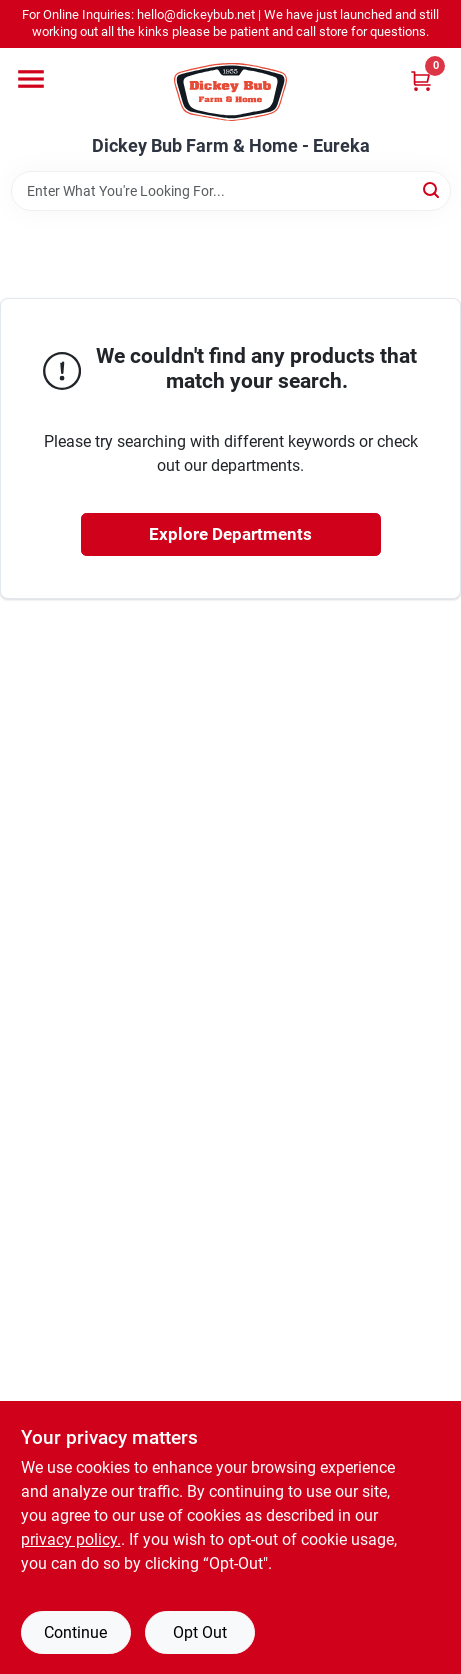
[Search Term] (231, 191)
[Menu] (31, 79)
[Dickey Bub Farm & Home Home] (230, 92)
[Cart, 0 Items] (421, 80)
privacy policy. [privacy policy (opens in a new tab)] (71, 1539)
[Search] (432, 189)
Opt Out (200, 1632)
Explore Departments (230, 534)
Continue (75, 1632)
